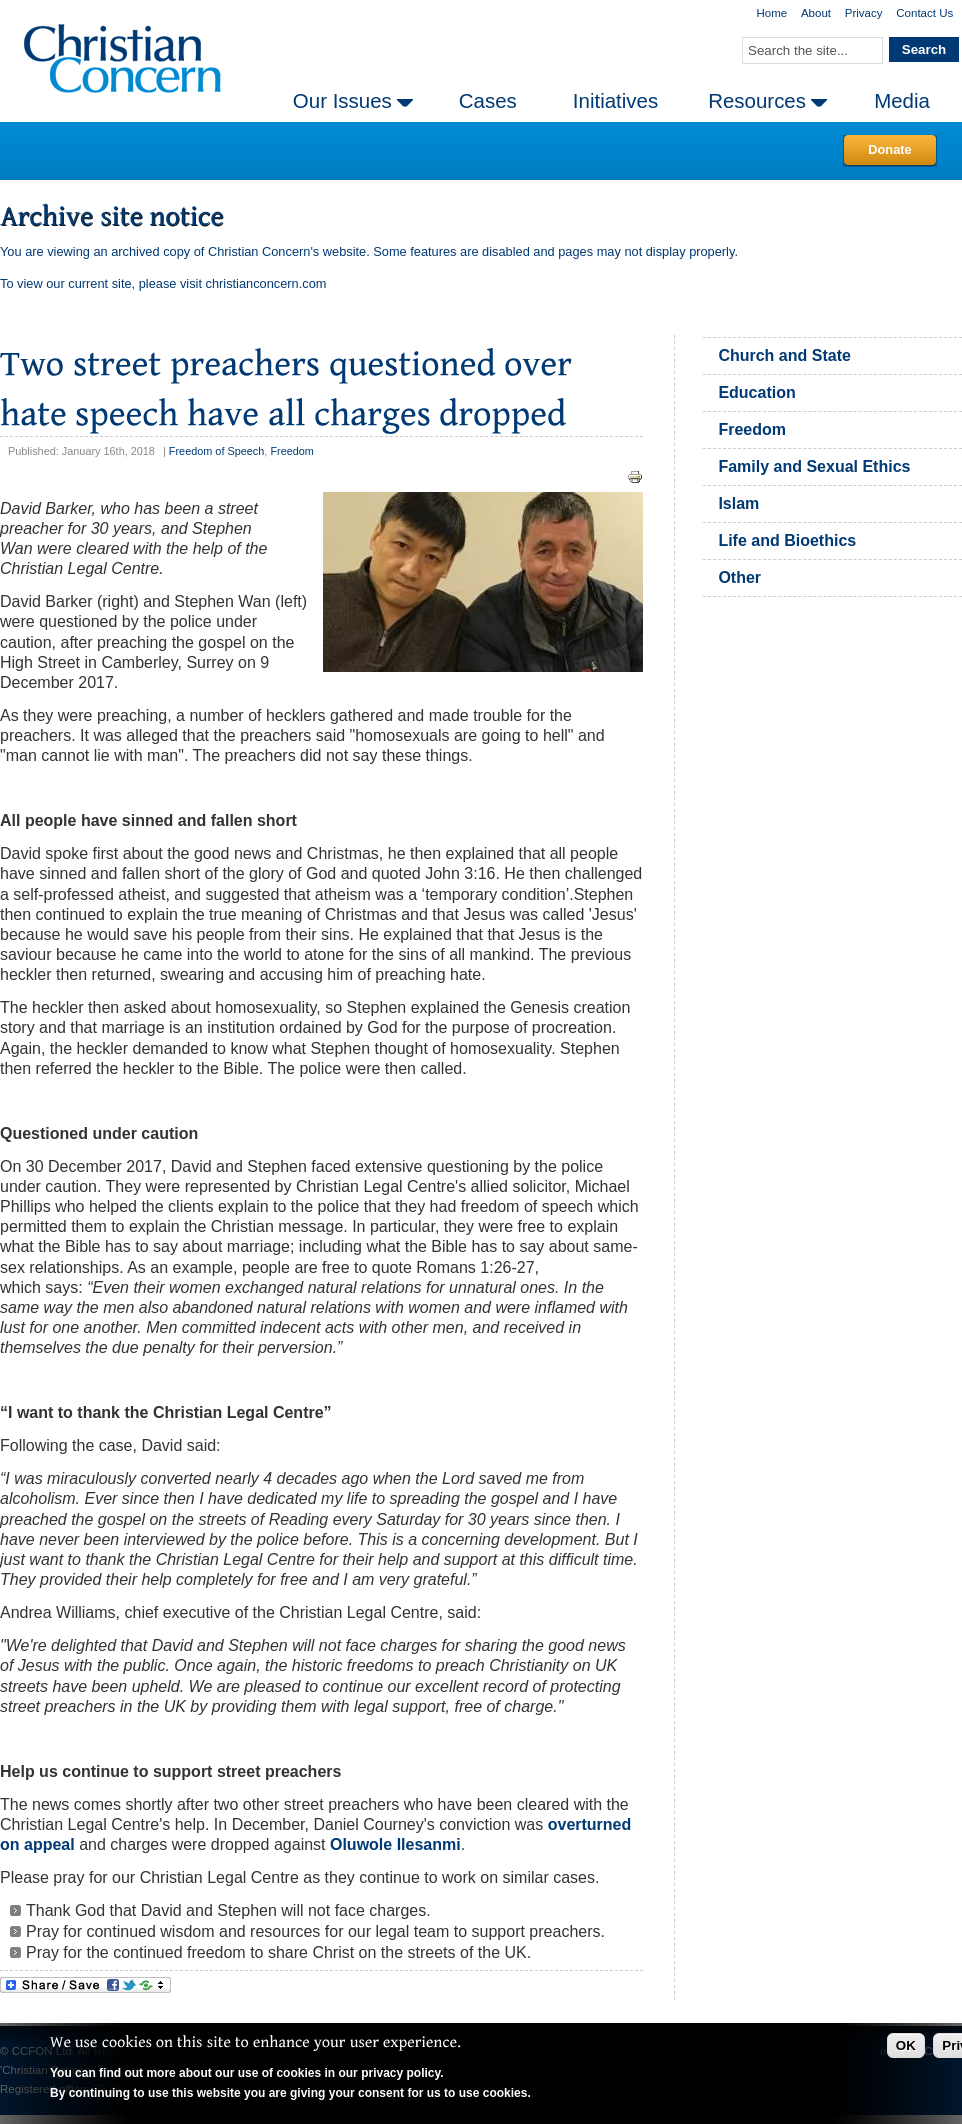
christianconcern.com (266, 283)
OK (906, 2045)
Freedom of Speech (217, 451)
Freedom (292, 451)
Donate (889, 149)
